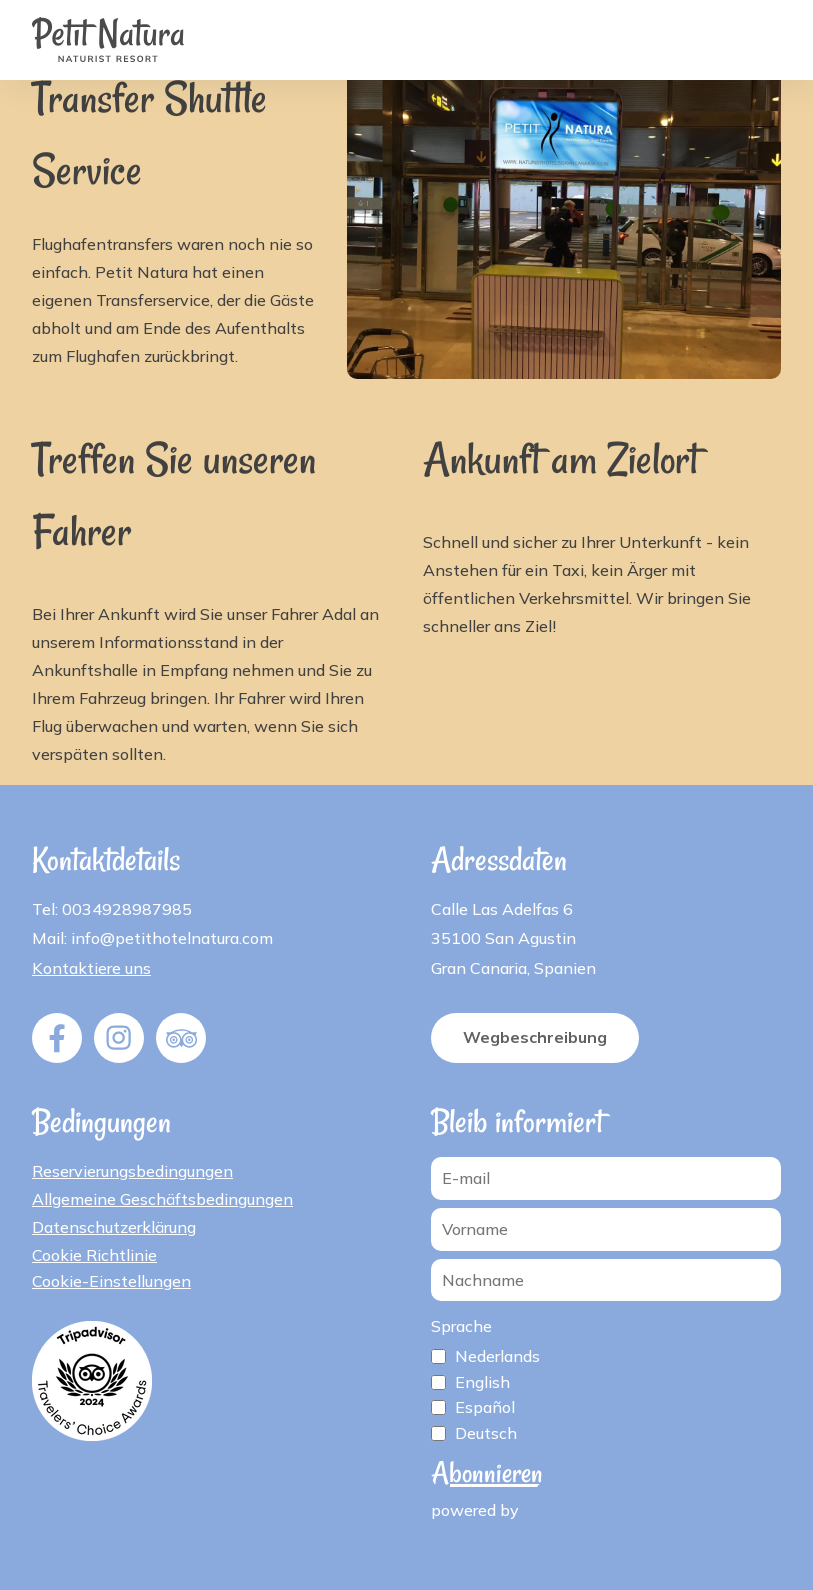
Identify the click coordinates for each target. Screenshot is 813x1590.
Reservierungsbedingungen (132, 1171)
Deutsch (486, 1433)
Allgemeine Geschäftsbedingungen (162, 1199)
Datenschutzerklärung (114, 1227)
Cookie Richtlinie (94, 1255)
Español (485, 1407)
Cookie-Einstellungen (111, 1281)
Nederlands (497, 1356)
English (482, 1382)
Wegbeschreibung (535, 1037)
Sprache (461, 1326)
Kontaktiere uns (91, 968)
